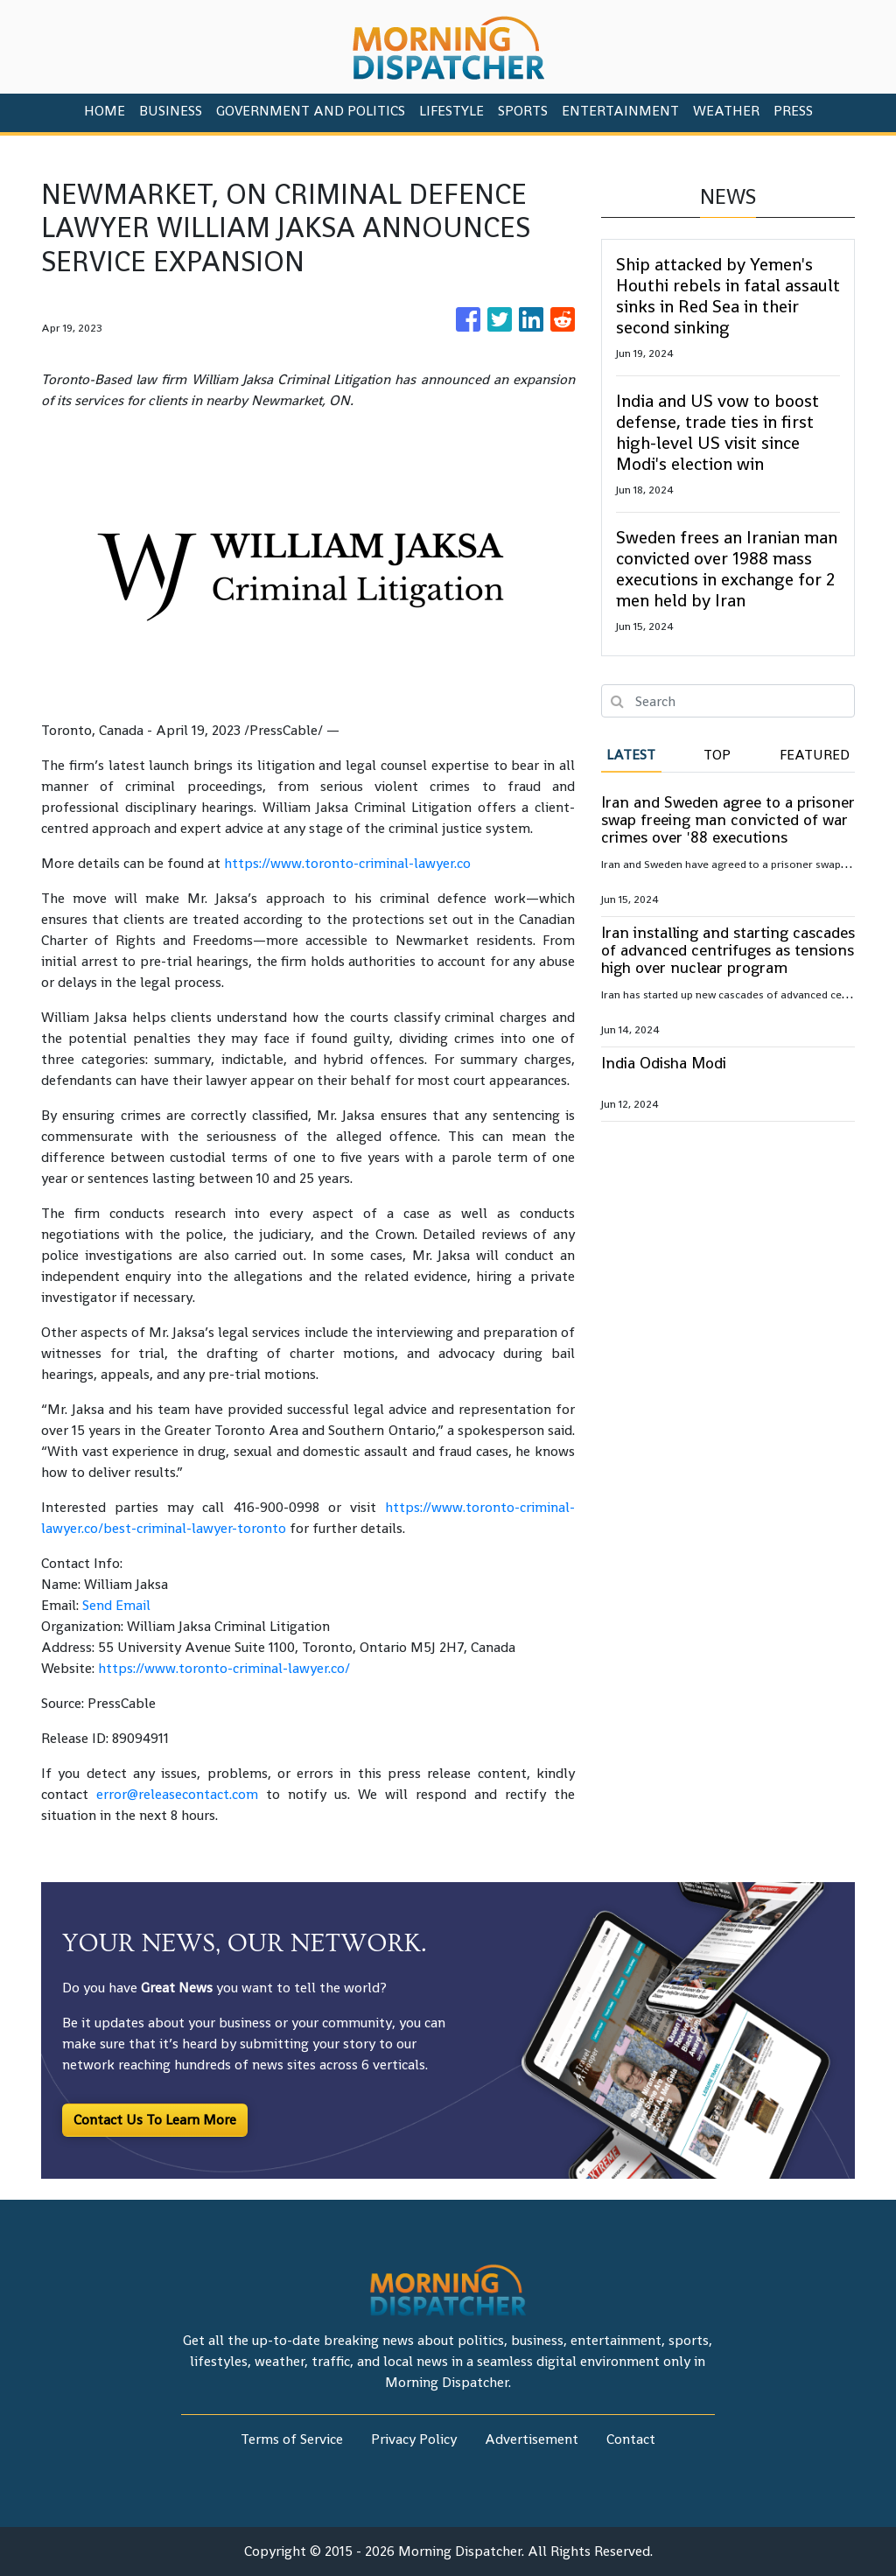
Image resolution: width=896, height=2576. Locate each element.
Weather (726, 111)
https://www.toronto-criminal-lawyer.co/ (224, 1668)
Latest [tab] (630, 755)
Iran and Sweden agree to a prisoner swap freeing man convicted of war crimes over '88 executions (728, 819)
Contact (630, 2439)
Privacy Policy (414, 2439)
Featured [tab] (815, 755)
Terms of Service (292, 2439)
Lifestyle (451, 111)
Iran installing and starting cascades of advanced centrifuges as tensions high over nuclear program (728, 949)
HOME (104, 111)
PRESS (793, 111)
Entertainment (620, 111)
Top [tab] (717, 755)
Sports (523, 111)
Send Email (116, 1605)
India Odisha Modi (663, 1063)
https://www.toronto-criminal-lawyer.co (347, 863)
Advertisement (531, 2439)
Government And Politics (310, 111)
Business (170, 111)
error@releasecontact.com (177, 1794)
